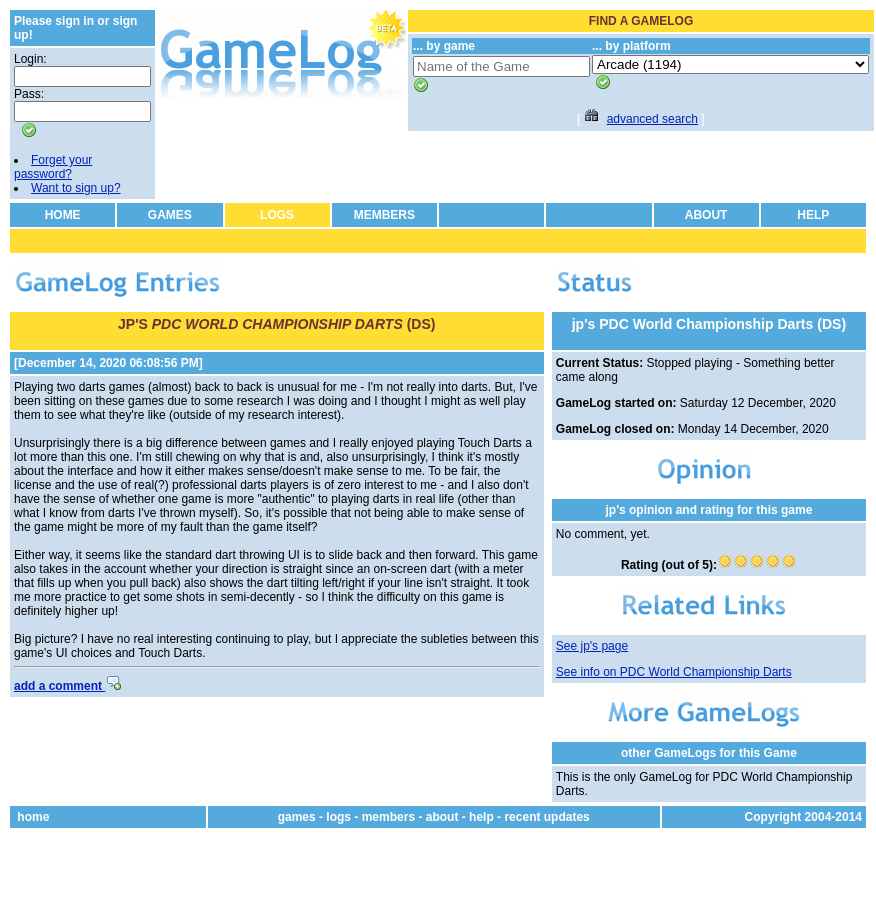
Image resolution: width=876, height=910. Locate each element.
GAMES (170, 215)
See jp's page (592, 646)
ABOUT (706, 215)
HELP (813, 215)
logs (338, 817)
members (388, 817)
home (33, 817)
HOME (63, 215)
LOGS (277, 215)
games (297, 817)
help (481, 817)
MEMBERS (384, 215)
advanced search (652, 119)
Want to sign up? (76, 188)
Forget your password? (53, 167)
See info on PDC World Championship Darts (674, 672)
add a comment (67, 686)
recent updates (546, 817)
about (442, 817)
